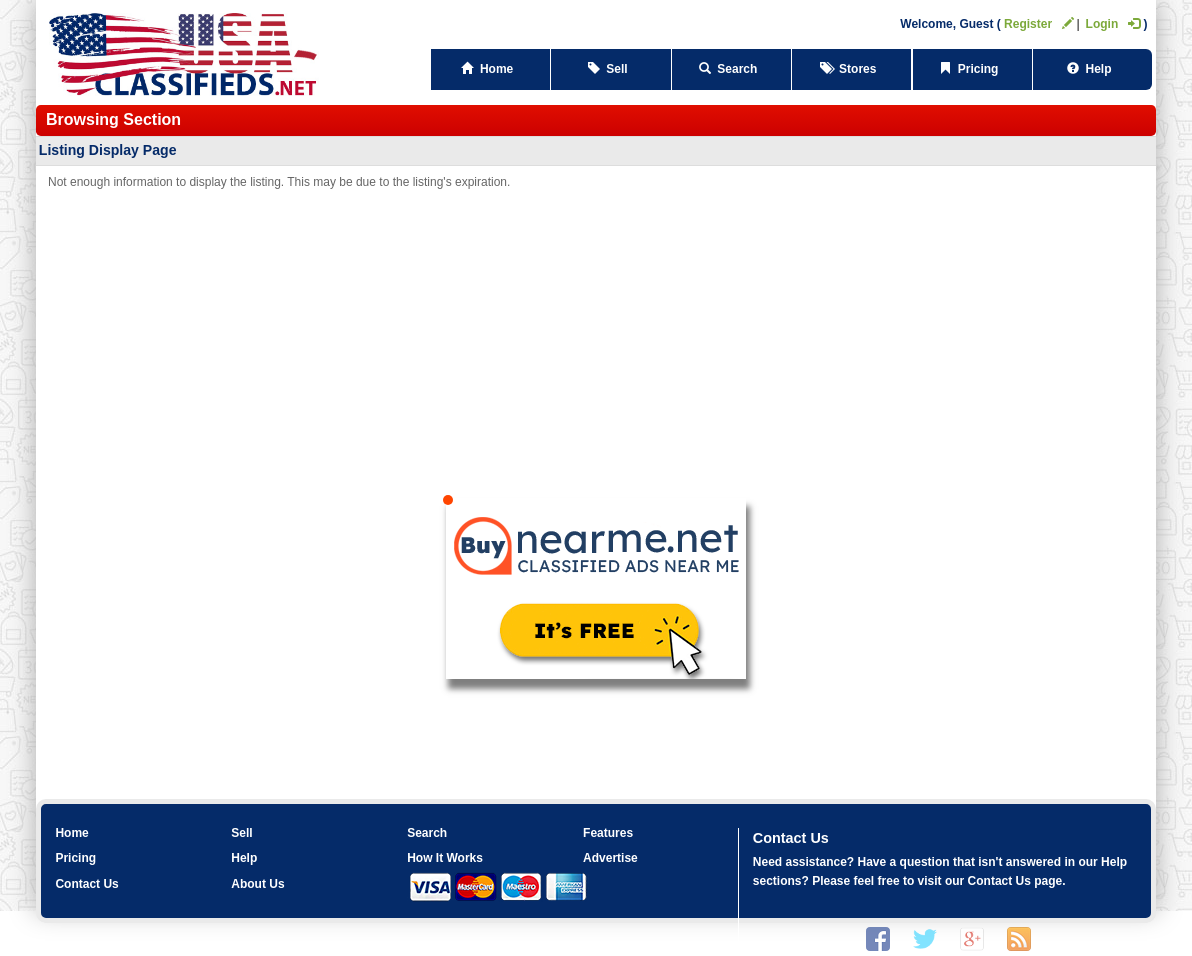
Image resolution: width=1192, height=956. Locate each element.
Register (1039, 24)
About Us (257, 884)
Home (490, 69)
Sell (611, 69)
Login (1113, 24)
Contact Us (86, 884)
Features (608, 833)
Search (731, 69)
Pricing (972, 69)
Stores (851, 69)
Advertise (610, 858)
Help (1092, 69)
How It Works (445, 858)
